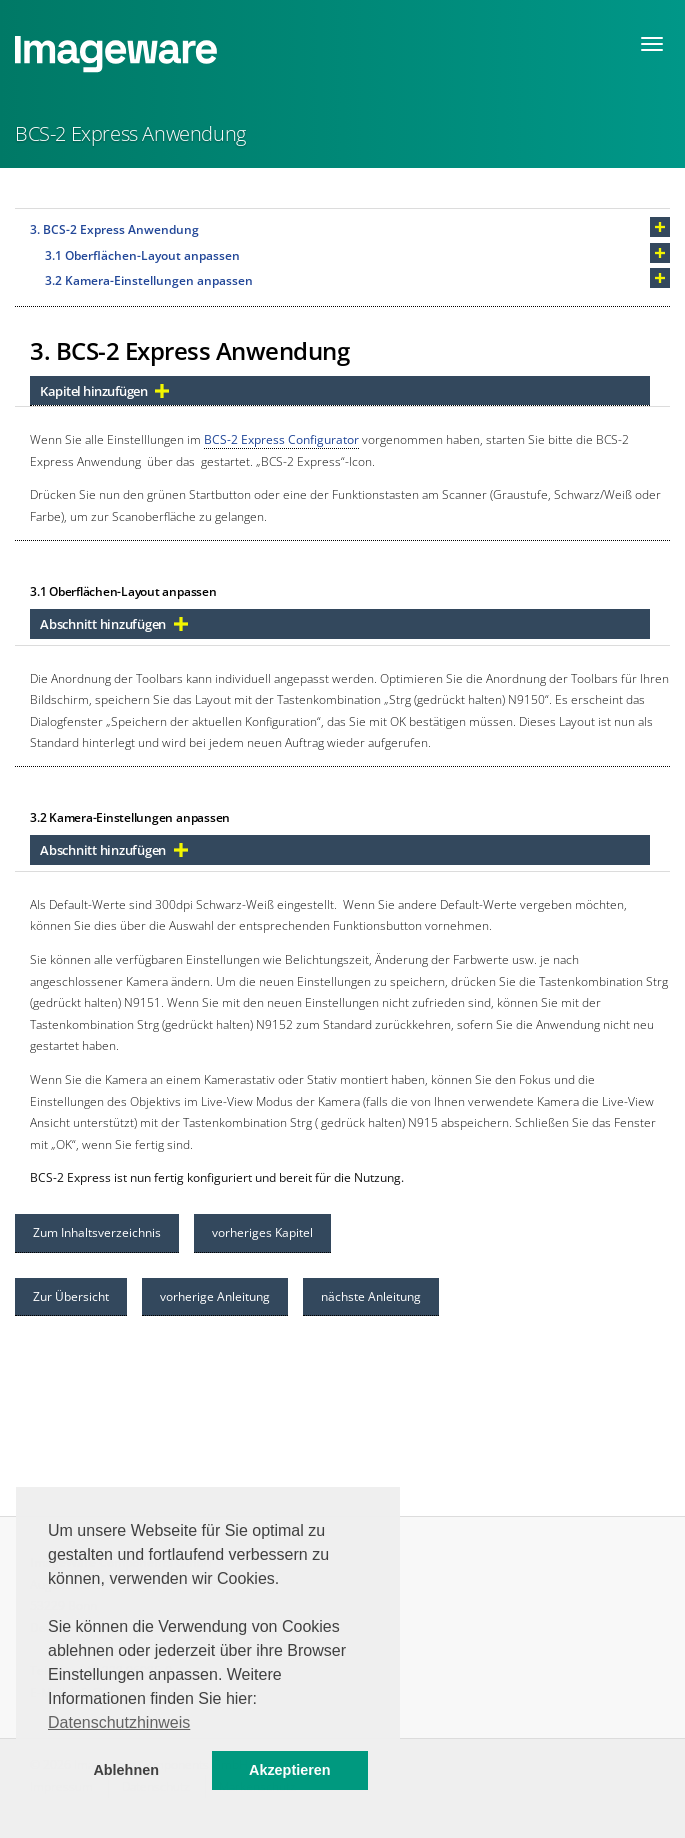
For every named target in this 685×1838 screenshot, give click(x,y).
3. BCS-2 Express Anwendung (114, 229)
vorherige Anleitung (215, 1296)
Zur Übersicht (71, 1296)
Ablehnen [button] (126, 1770)
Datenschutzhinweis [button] (119, 1722)
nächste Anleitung (371, 1296)
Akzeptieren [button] (290, 1770)
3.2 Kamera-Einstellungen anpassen (149, 280)
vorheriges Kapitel (262, 1232)
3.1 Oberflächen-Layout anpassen (142, 255)
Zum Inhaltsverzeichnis (97, 1232)
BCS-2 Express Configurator (281, 439)
